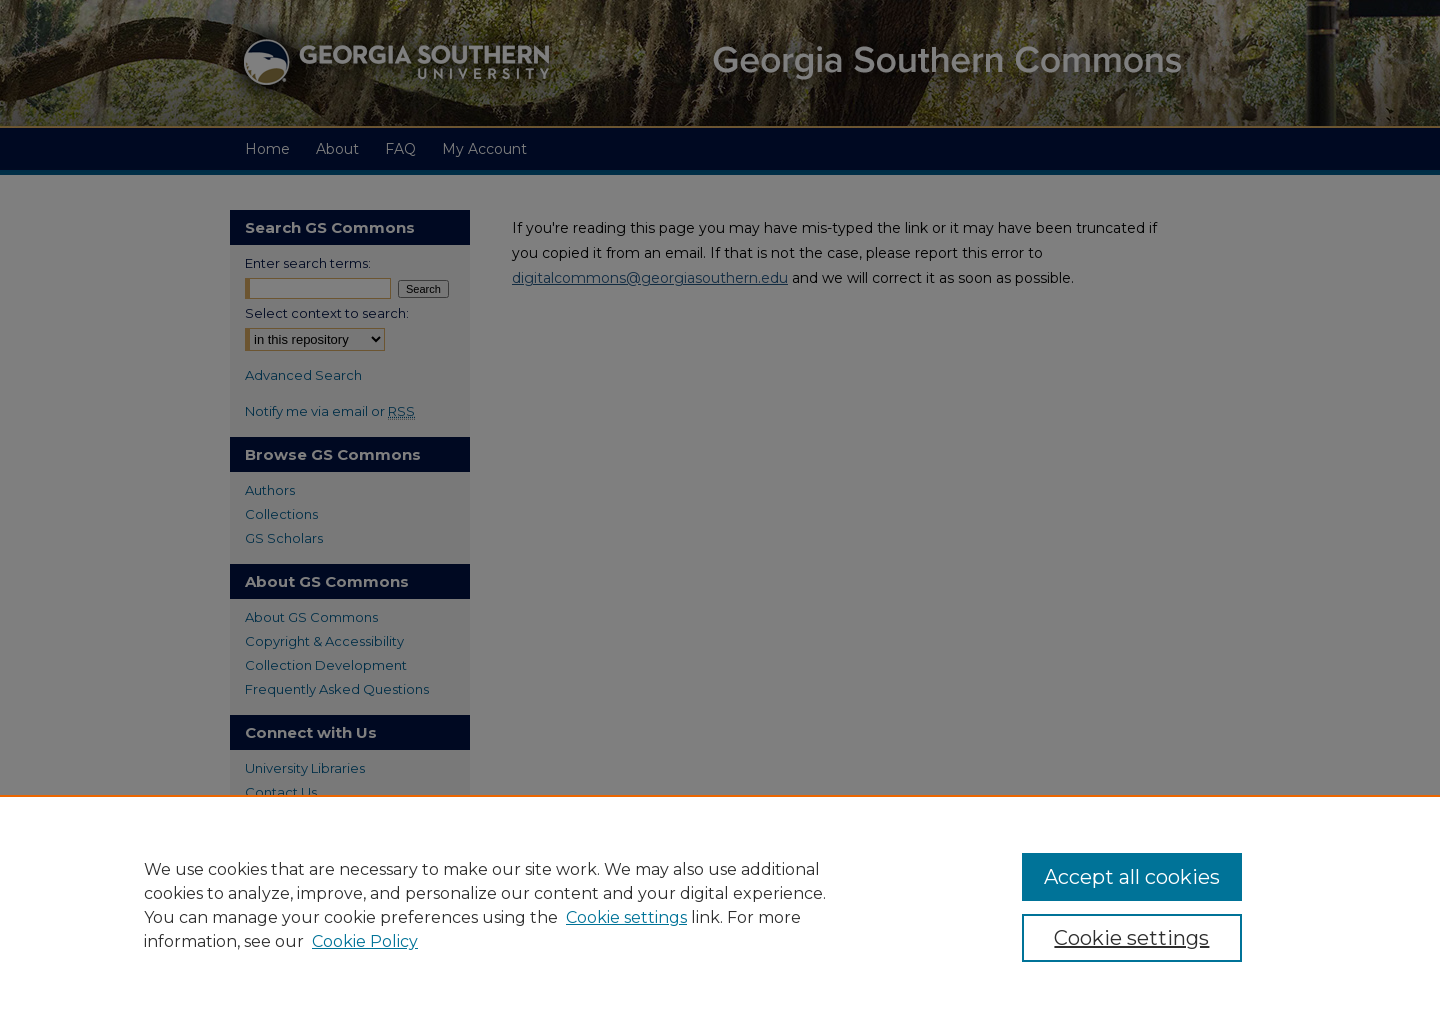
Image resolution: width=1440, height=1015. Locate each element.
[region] (720, 905)
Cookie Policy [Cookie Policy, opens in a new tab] (365, 941)
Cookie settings (626, 917)
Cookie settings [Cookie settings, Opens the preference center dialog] (1131, 938)
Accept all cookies (1132, 877)
